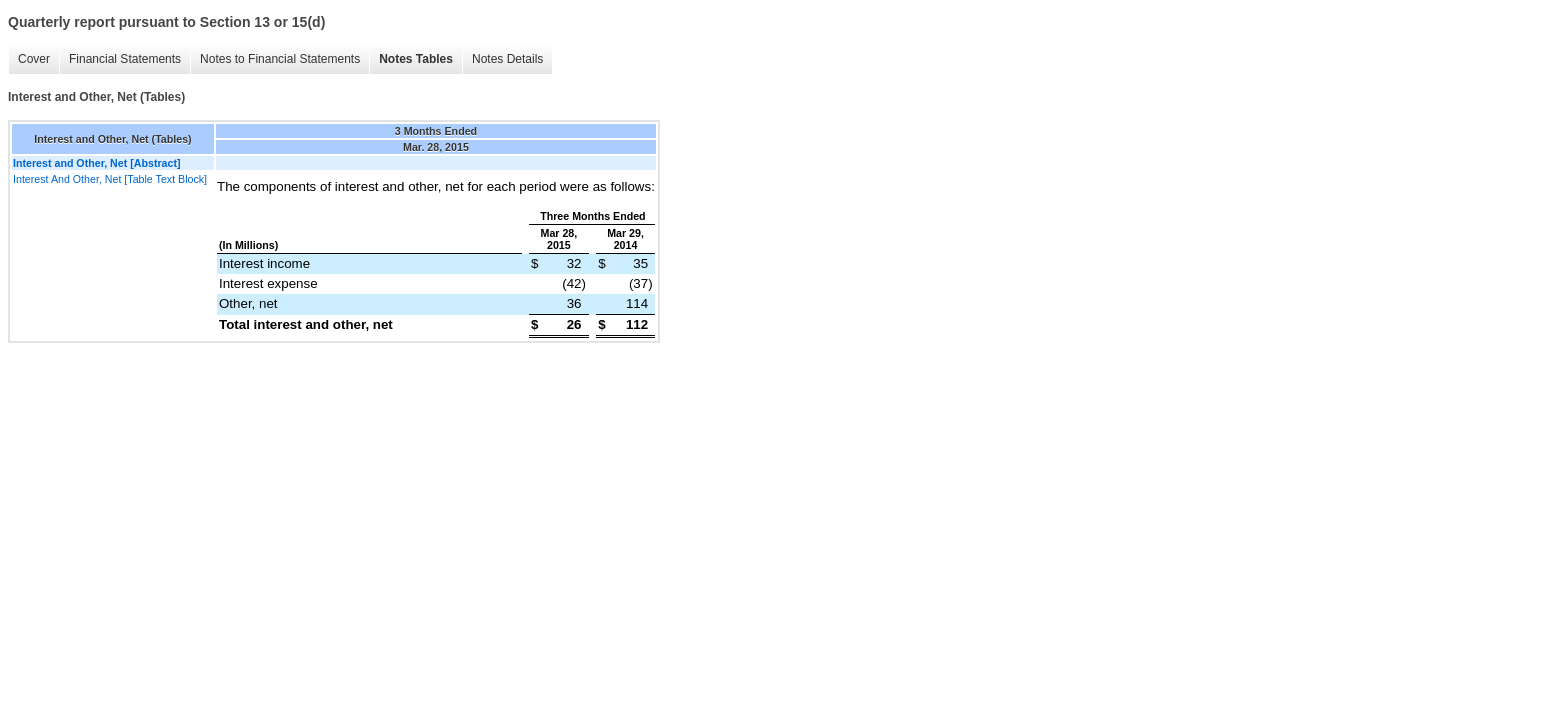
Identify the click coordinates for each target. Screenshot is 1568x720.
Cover (34, 59)
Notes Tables (416, 59)
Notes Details (507, 59)
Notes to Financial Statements (280, 59)
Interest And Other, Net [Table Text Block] (110, 179)
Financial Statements (125, 59)
